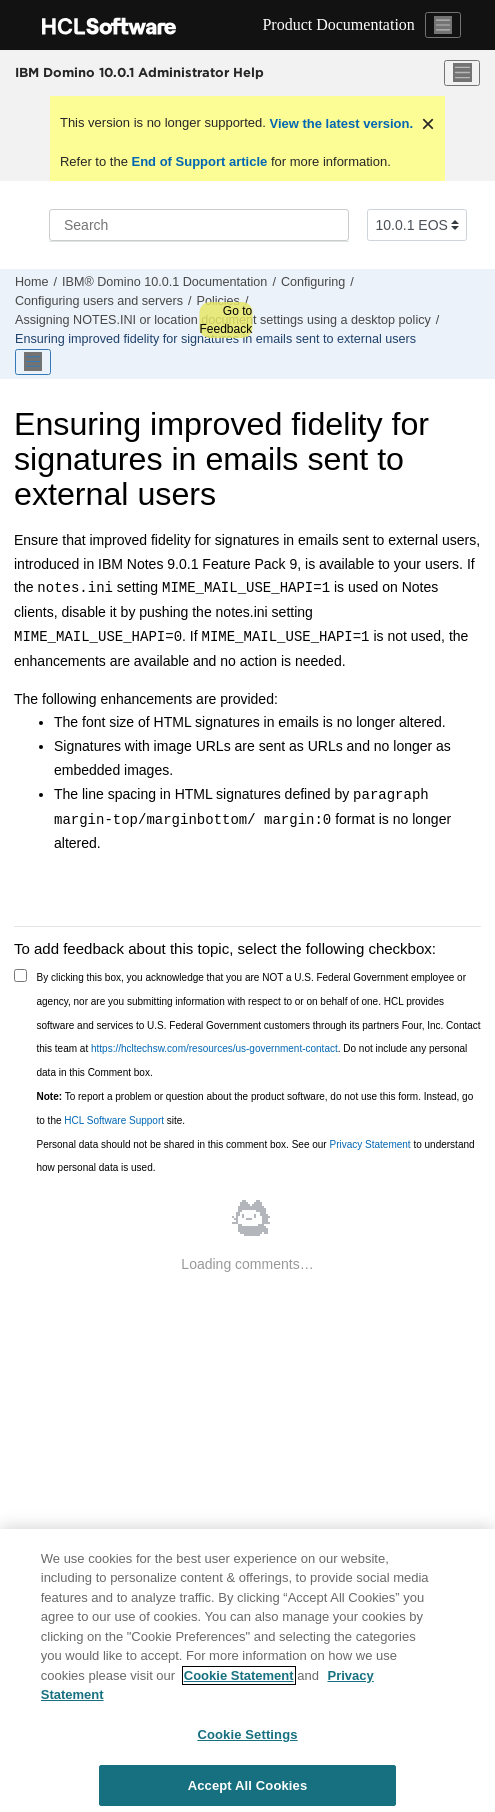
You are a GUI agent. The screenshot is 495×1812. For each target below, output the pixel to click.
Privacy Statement (369, 1144)
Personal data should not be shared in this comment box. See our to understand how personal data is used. (256, 1156)
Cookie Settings (247, 1741)
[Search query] (199, 225)
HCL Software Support (114, 1120)
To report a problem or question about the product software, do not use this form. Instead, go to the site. (255, 1108)
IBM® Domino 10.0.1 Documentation (164, 282)
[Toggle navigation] (443, 25)
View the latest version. (339, 123)
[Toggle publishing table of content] (33, 362)
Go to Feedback (225, 320)
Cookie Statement (239, 1682)
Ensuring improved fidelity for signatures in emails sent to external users (215, 339)
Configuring (313, 282)
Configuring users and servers (99, 301)
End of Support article (199, 161)
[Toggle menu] (462, 73)
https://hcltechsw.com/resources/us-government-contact (214, 1048)
